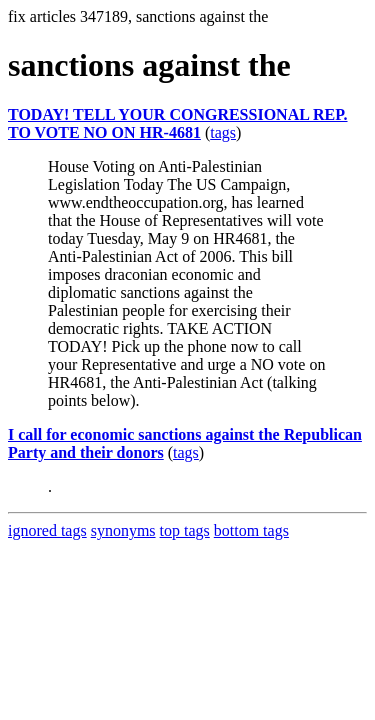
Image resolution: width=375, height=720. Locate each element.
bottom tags (251, 530)
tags (223, 132)
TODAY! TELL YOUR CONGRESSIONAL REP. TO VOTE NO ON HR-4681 (178, 123)
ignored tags (47, 530)
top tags (185, 530)
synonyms (123, 530)
